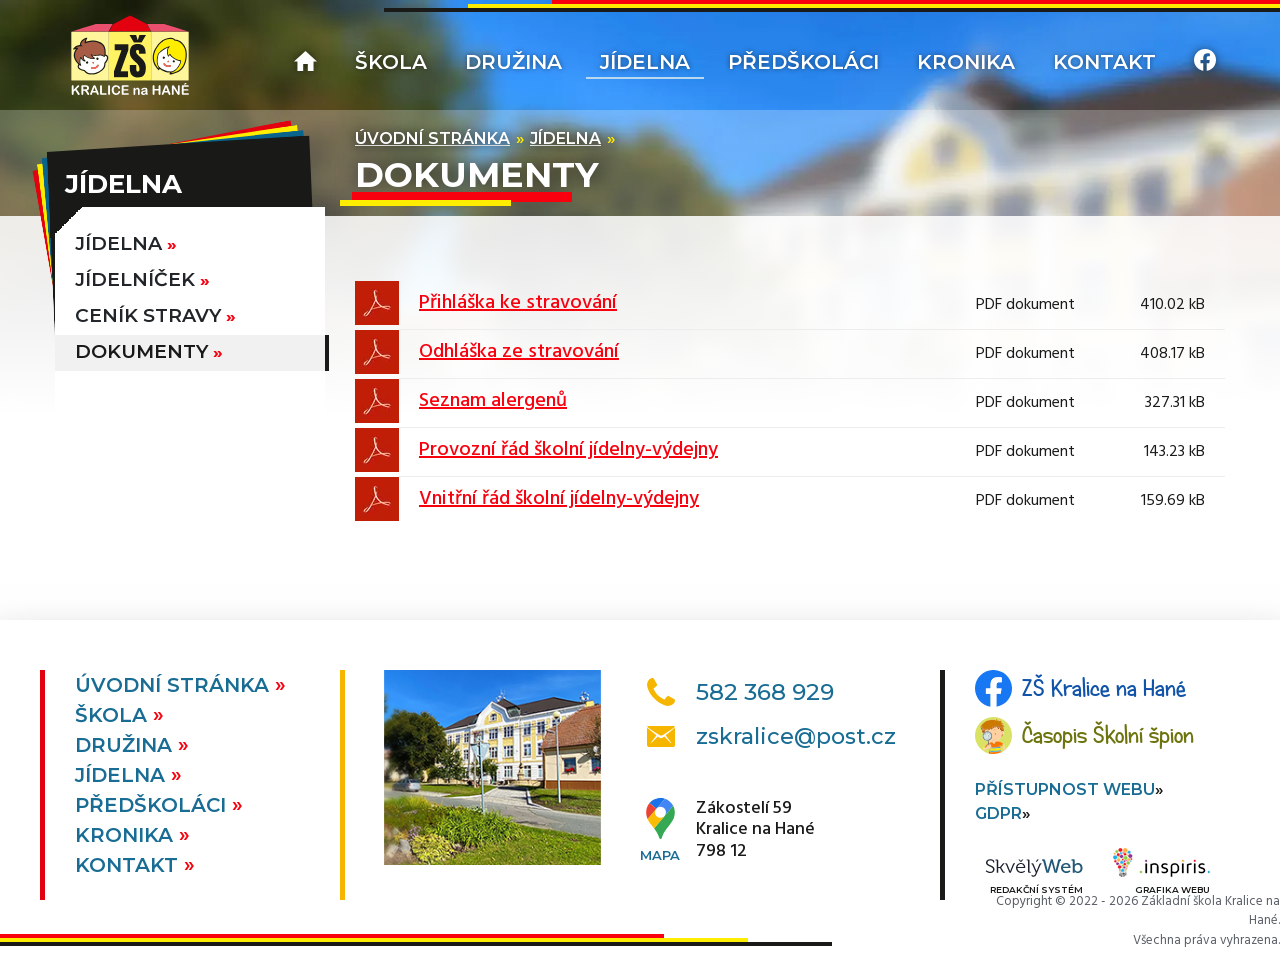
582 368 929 (765, 692)
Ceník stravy (148, 315)
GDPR (998, 813)
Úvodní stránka (432, 138)
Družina (513, 62)
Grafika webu (1161, 874)
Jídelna (645, 62)
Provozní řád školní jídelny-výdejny (568, 450)
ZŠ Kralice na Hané (1104, 688)
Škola (391, 62)
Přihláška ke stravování (518, 303)
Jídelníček (135, 279)
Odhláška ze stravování (519, 352)
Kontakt (1104, 62)
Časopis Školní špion (1108, 735)
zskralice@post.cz (796, 736)
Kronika (966, 62)
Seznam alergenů (493, 401)
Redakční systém (1034, 877)
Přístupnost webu (1065, 789)
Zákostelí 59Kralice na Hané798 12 (755, 830)
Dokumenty (141, 351)
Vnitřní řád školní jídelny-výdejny (559, 499)
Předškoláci (803, 62)
